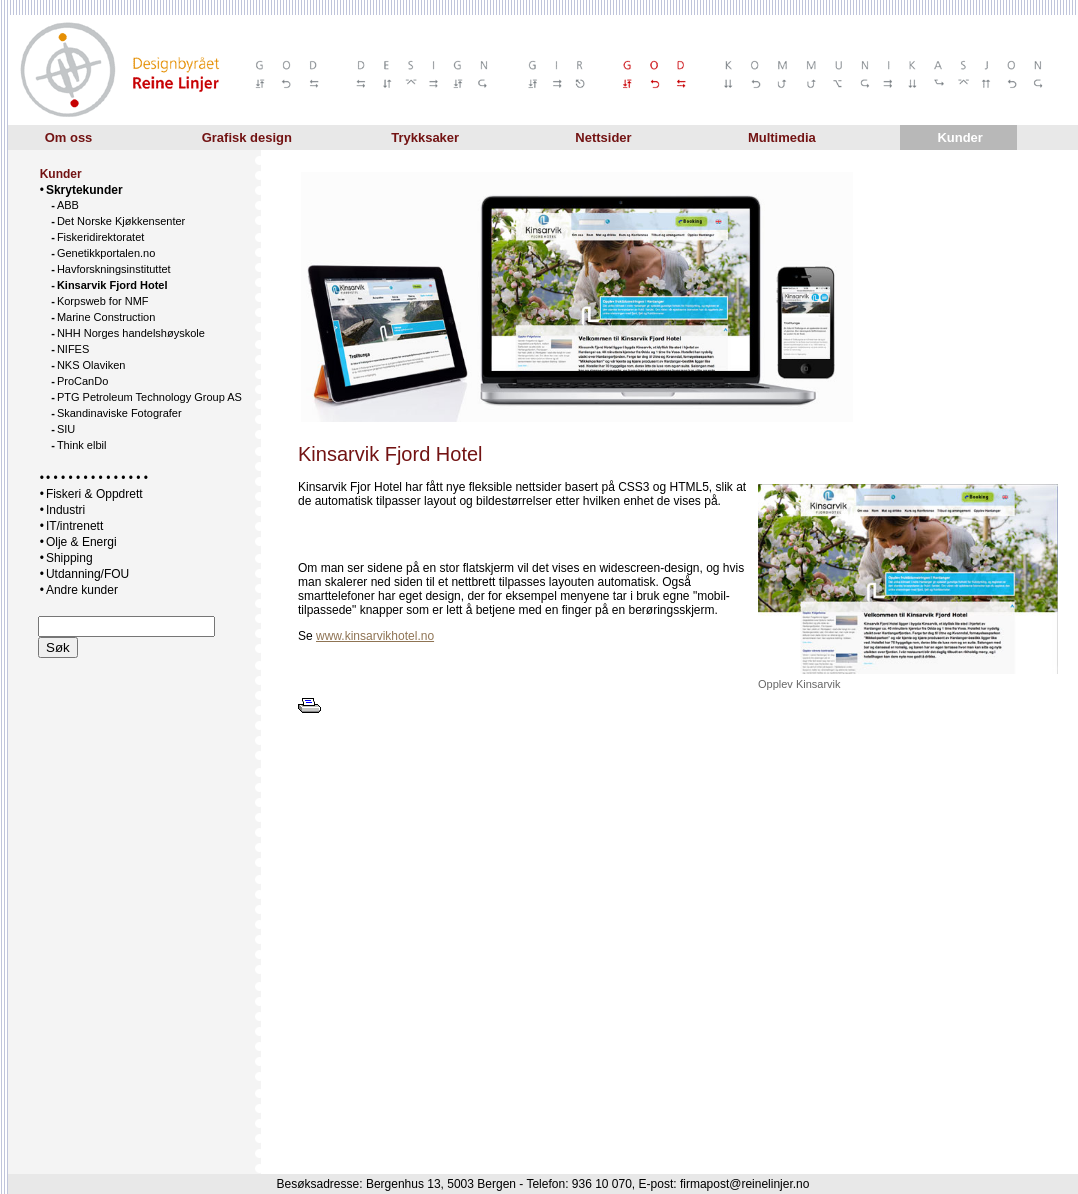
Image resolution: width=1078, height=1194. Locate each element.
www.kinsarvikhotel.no (375, 636)
